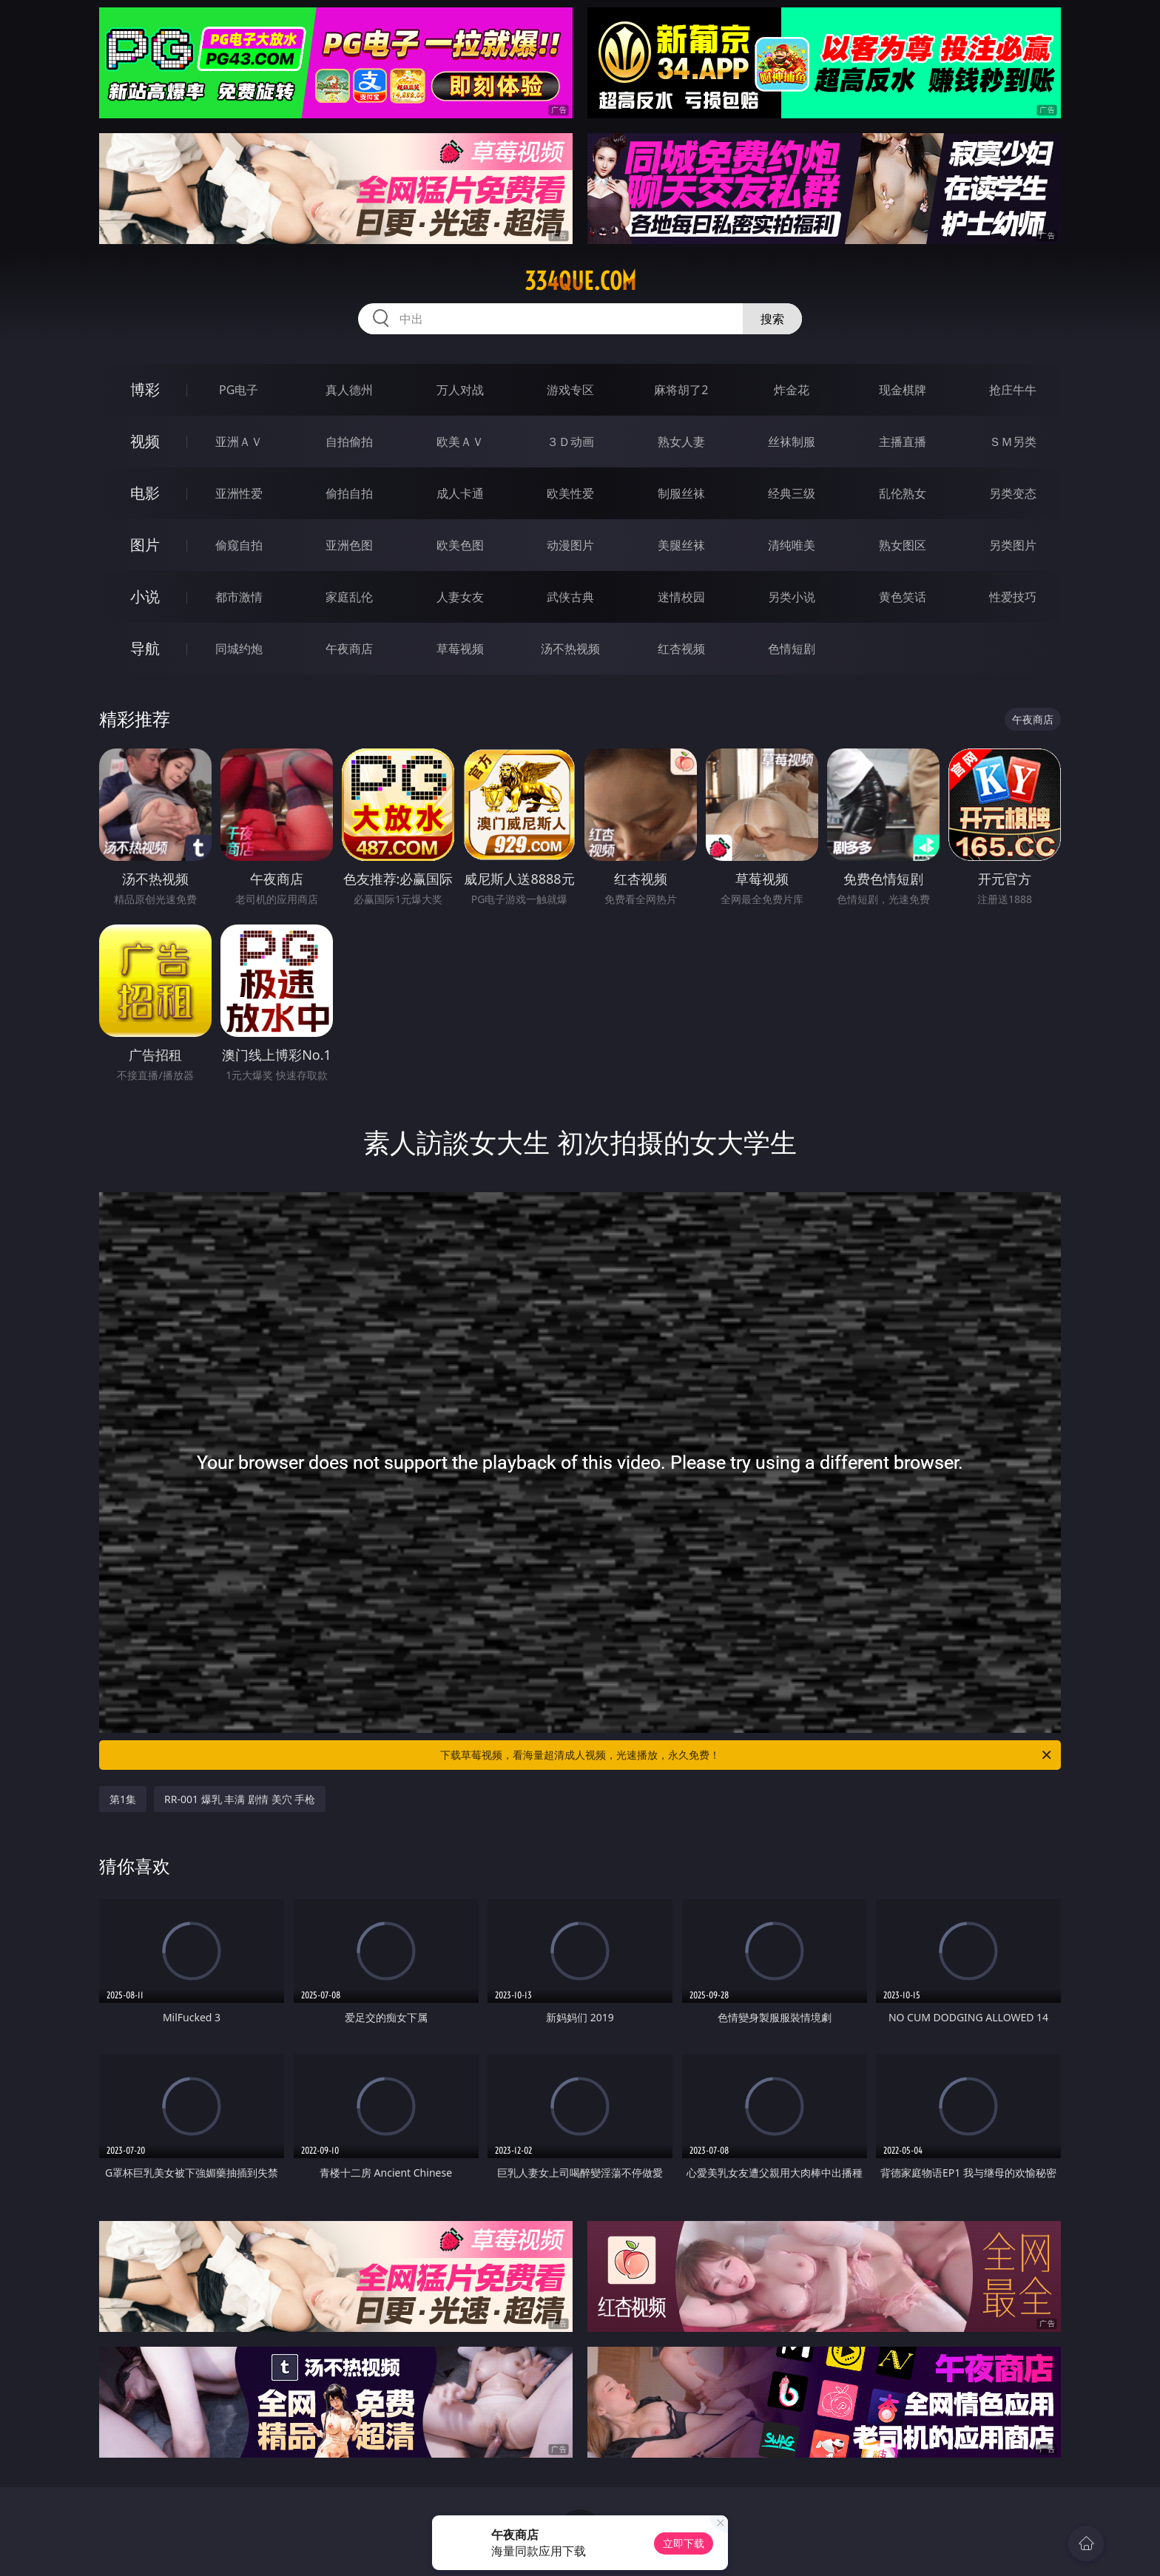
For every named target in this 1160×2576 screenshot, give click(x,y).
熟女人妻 (681, 441)
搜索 (772, 319)
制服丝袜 (681, 493)
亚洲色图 (349, 545)
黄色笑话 (902, 597)
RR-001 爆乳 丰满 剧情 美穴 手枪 (239, 1799)
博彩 (145, 389)
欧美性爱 (570, 493)
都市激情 (239, 597)
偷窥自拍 (239, 545)
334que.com (580, 281)
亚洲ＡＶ (239, 441)
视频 (145, 441)
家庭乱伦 (349, 597)
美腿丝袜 (681, 545)
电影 (145, 493)
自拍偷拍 (349, 441)
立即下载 (683, 2543)
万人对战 (460, 390)
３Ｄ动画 (570, 441)
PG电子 (238, 390)
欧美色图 (460, 545)
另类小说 (791, 597)
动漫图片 (570, 545)
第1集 (122, 1799)
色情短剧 (791, 648)
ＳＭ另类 (1012, 441)
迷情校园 (681, 597)
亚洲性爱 (239, 493)
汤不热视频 (570, 648)
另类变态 (1012, 493)
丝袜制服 (791, 441)
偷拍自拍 (349, 493)
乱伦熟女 (902, 493)
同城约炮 (239, 648)
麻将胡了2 (681, 390)
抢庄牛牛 (1012, 390)
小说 (145, 596)
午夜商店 (349, 648)
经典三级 (791, 493)
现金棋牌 (902, 390)
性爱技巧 (1012, 597)
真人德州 (349, 390)
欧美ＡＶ (460, 441)
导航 (145, 648)
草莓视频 (460, 648)
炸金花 (791, 390)
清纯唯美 (791, 545)
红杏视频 (681, 648)
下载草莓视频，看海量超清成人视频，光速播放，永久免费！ (746, 1755)
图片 (145, 545)
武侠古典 (570, 597)
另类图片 (1012, 545)
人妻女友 (460, 597)
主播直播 (902, 441)
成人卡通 (460, 493)
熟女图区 (902, 545)
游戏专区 (570, 390)
